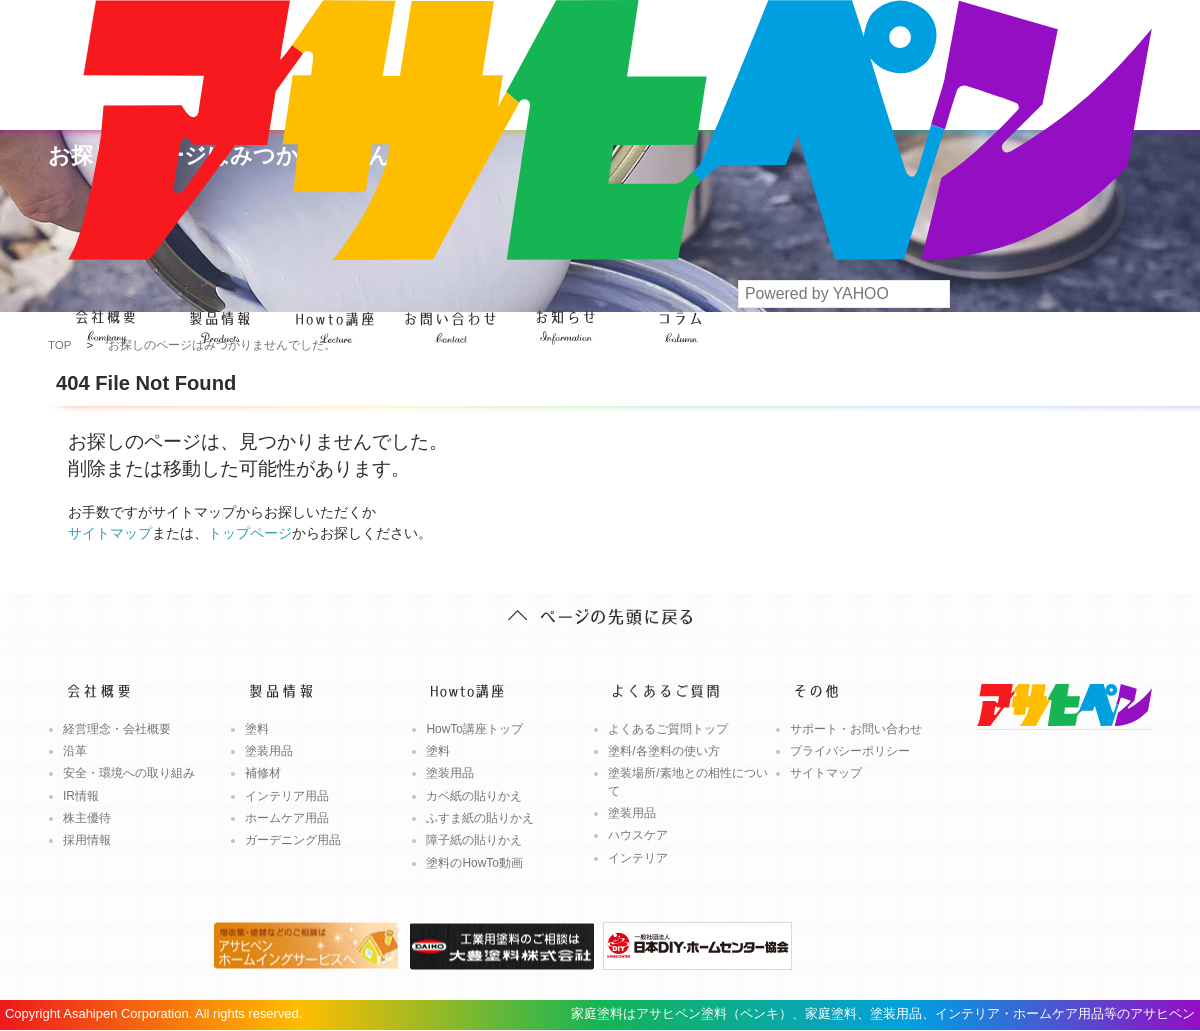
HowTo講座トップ (474, 729)
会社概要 (105, 315)
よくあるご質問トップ (668, 729)
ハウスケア (638, 835)
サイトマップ (110, 533)
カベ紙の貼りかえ (474, 796)
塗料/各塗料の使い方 (663, 751)
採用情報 (87, 840)
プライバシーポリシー (850, 751)
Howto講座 (335, 315)
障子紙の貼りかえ (474, 840)
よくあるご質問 (450, 315)
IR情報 (81, 796)
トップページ (250, 533)
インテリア (638, 858)
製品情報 (220, 315)
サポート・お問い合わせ (856, 729)
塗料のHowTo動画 (474, 863)
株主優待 (87, 818)
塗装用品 (269, 751)
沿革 (75, 751)
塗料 (257, 729)
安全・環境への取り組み (129, 773)
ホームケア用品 (287, 818)
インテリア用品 (287, 796)
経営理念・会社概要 (117, 729)
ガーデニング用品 (293, 840)
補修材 (263, 773)
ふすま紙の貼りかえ (480, 818)
